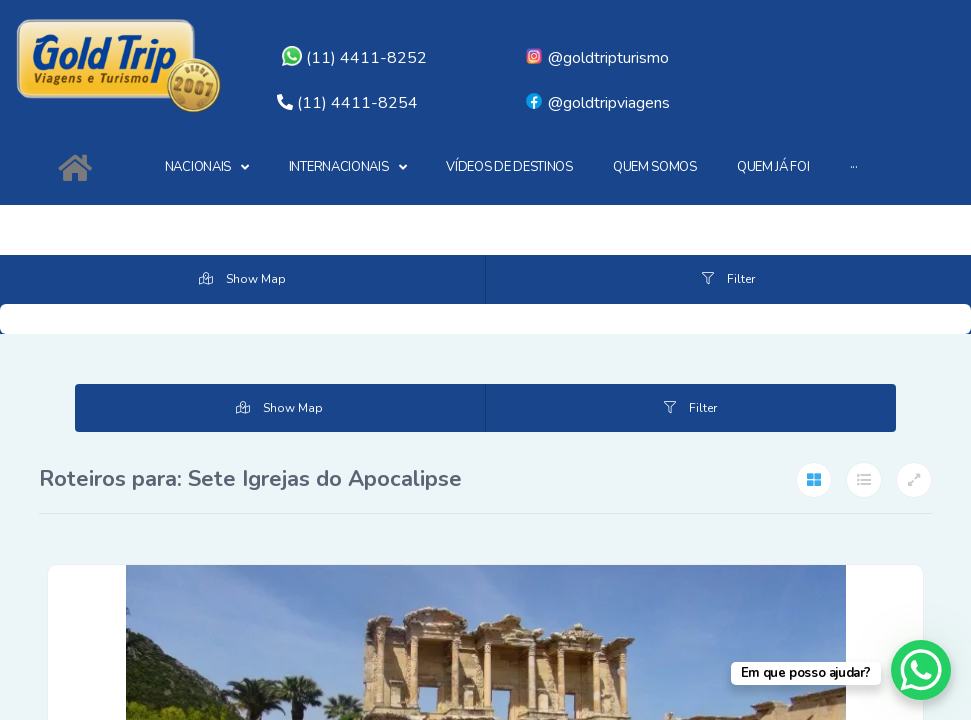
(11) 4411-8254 (357, 103)
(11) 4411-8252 (354, 58)
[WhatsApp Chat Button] (921, 670)
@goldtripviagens (597, 103)
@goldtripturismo (596, 58)
